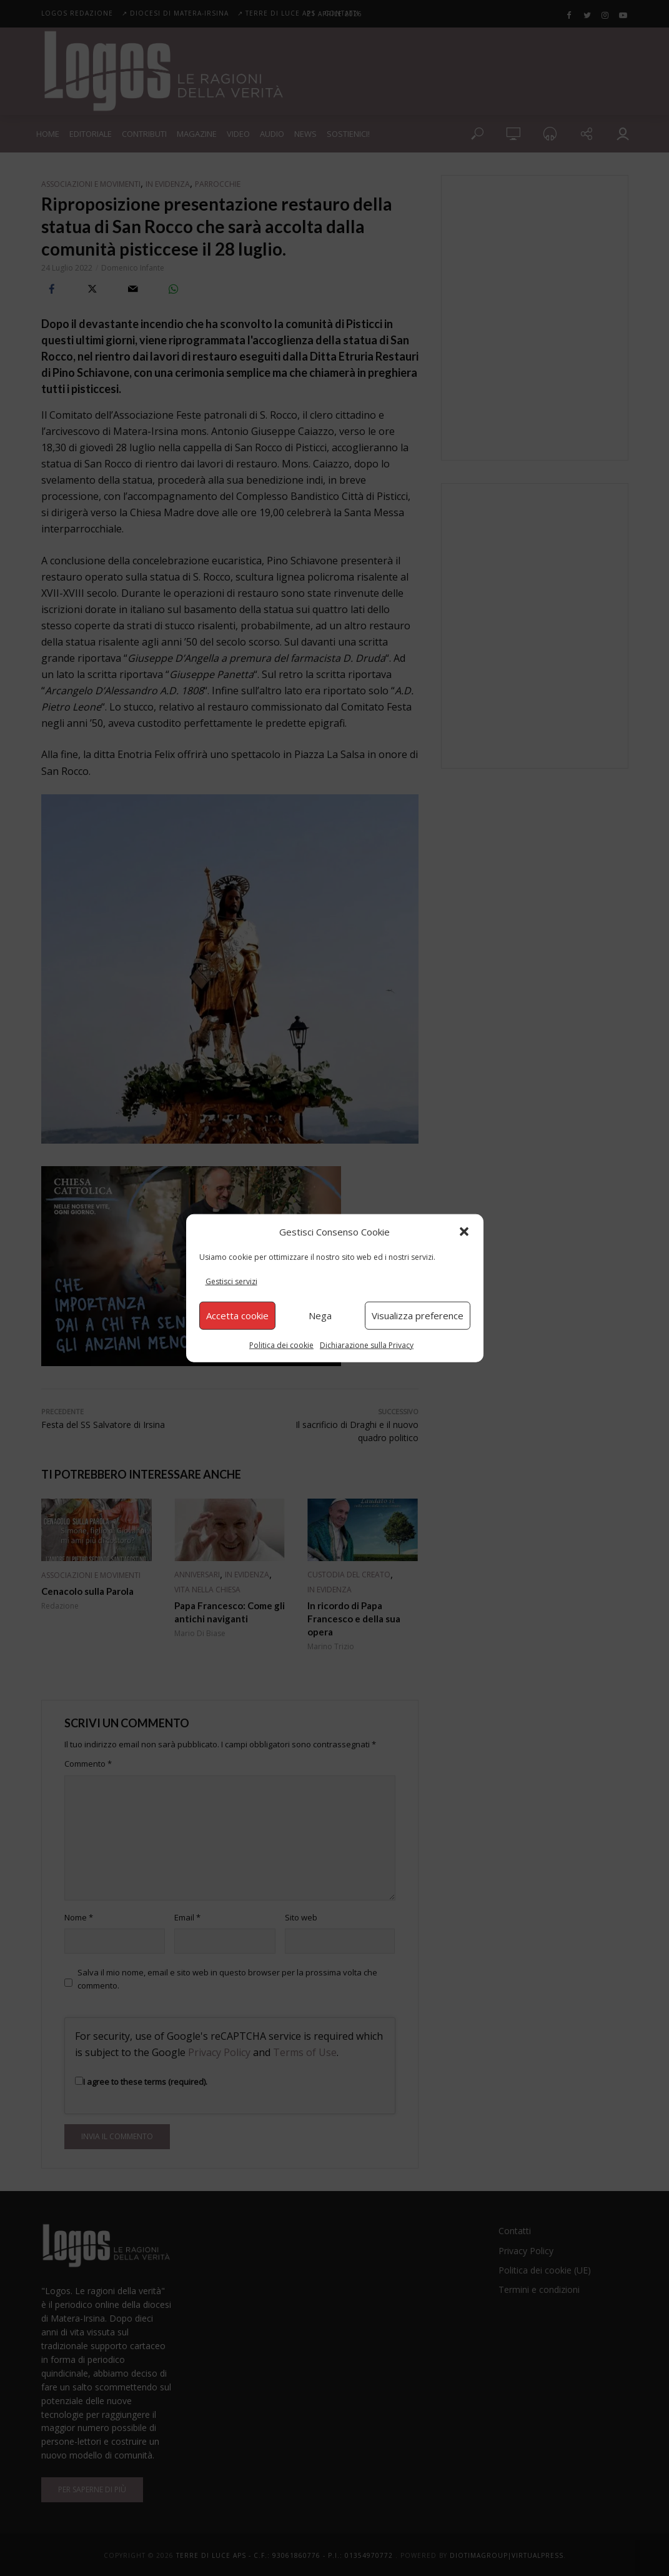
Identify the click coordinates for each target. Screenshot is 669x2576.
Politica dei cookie (281, 1344)
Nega (320, 1315)
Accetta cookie (237, 1315)
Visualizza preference (417, 1315)
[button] (464, 1232)
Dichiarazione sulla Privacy (367, 1344)
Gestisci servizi (231, 1281)
